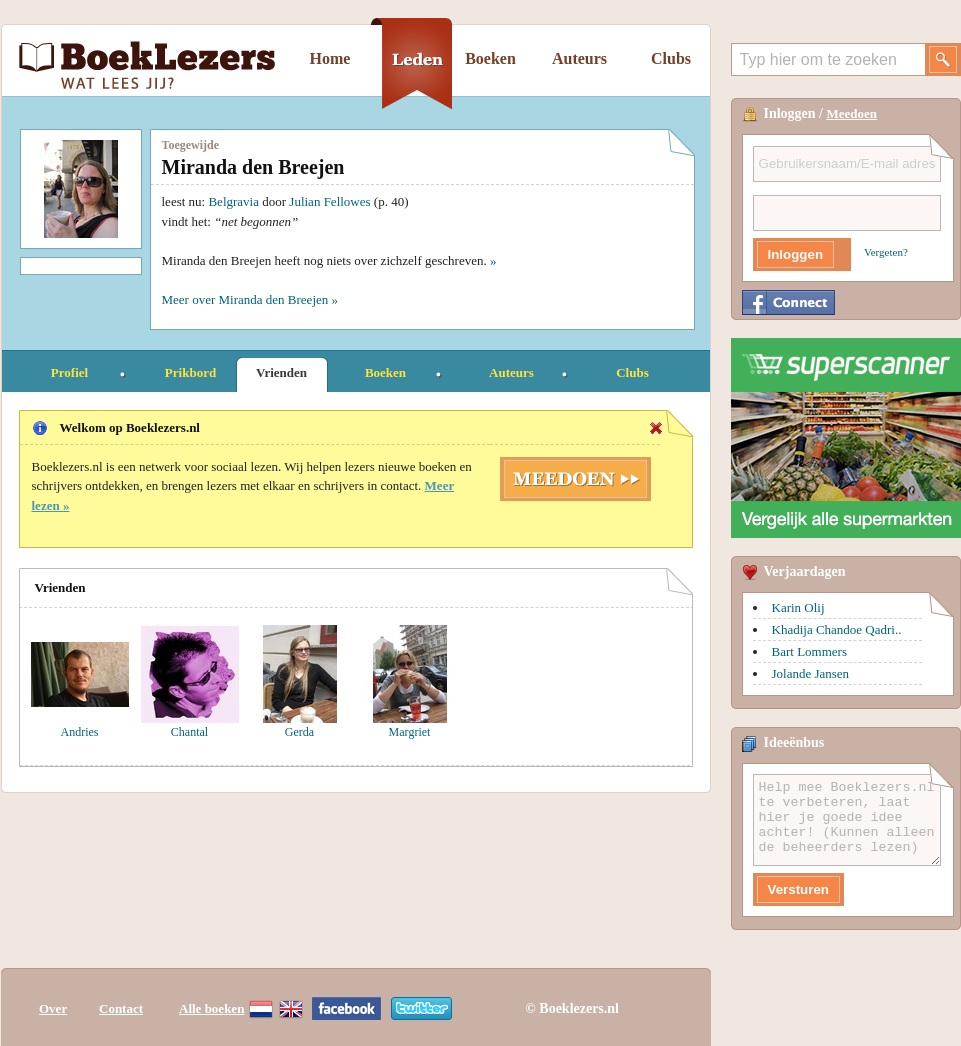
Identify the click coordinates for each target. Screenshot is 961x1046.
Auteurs (579, 58)
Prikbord (190, 372)
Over (53, 1008)
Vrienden (281, 372)
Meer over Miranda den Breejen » (250, 299)
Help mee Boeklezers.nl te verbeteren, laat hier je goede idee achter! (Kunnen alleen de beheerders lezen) (847, 820)
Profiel (69, 372)
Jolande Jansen (811, 673)
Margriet (410, 732)
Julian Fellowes (329, 201)
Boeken (490, 58)
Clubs (671, 58)
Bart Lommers (809, 651)
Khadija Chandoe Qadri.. (837, 629)
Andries (80, 732)
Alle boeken (211, 1008)
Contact (121, 1008)
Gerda (299, 732)
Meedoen (852, 113)
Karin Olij (798, 607)
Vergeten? (886, 252)
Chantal (189, 732)
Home (330, 58)
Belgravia (233, 201)
